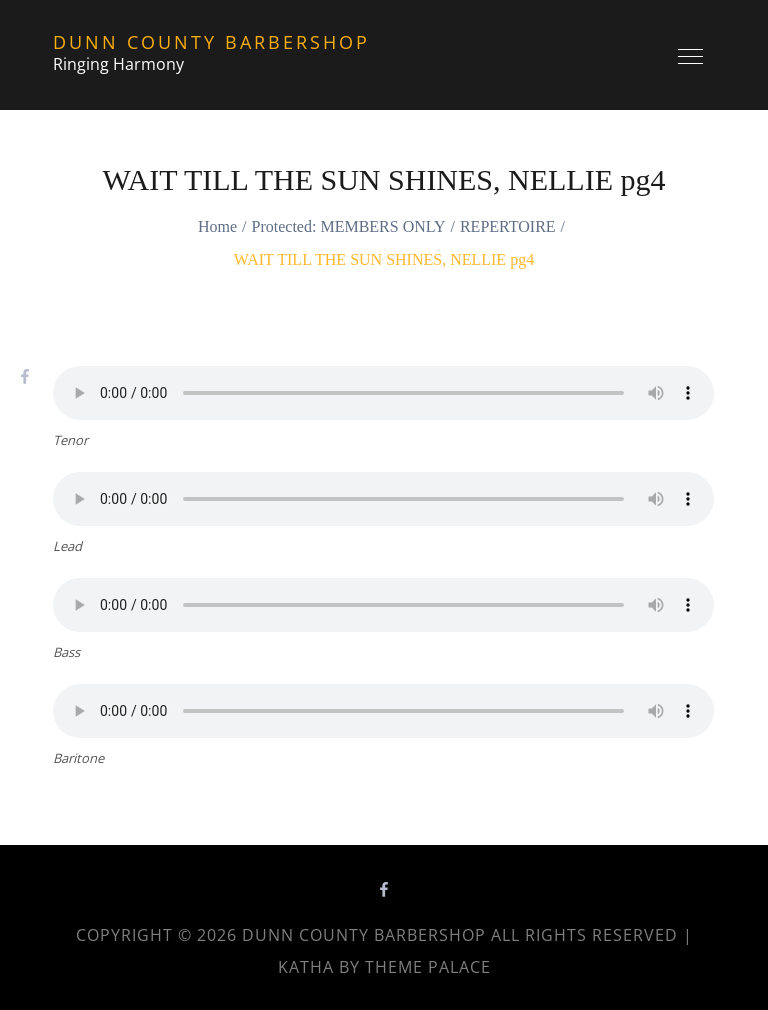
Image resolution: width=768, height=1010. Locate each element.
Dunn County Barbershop (211, 42)
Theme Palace (428, 967)
